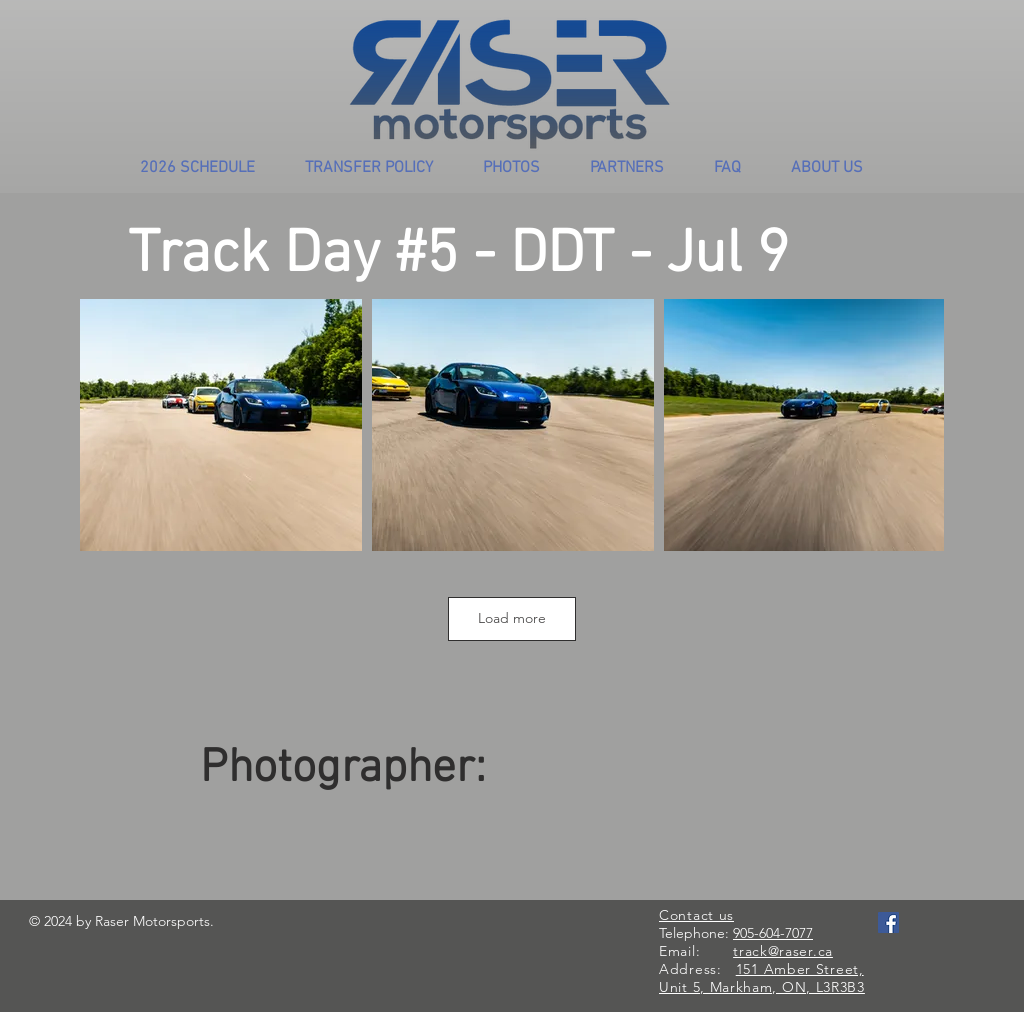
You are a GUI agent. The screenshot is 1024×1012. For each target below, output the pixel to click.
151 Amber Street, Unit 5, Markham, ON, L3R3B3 (762, 978)
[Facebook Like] (916, 943)
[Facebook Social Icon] (888, 922)
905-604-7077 (773, 933)
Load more (512, 618)
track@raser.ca (783, 951)
